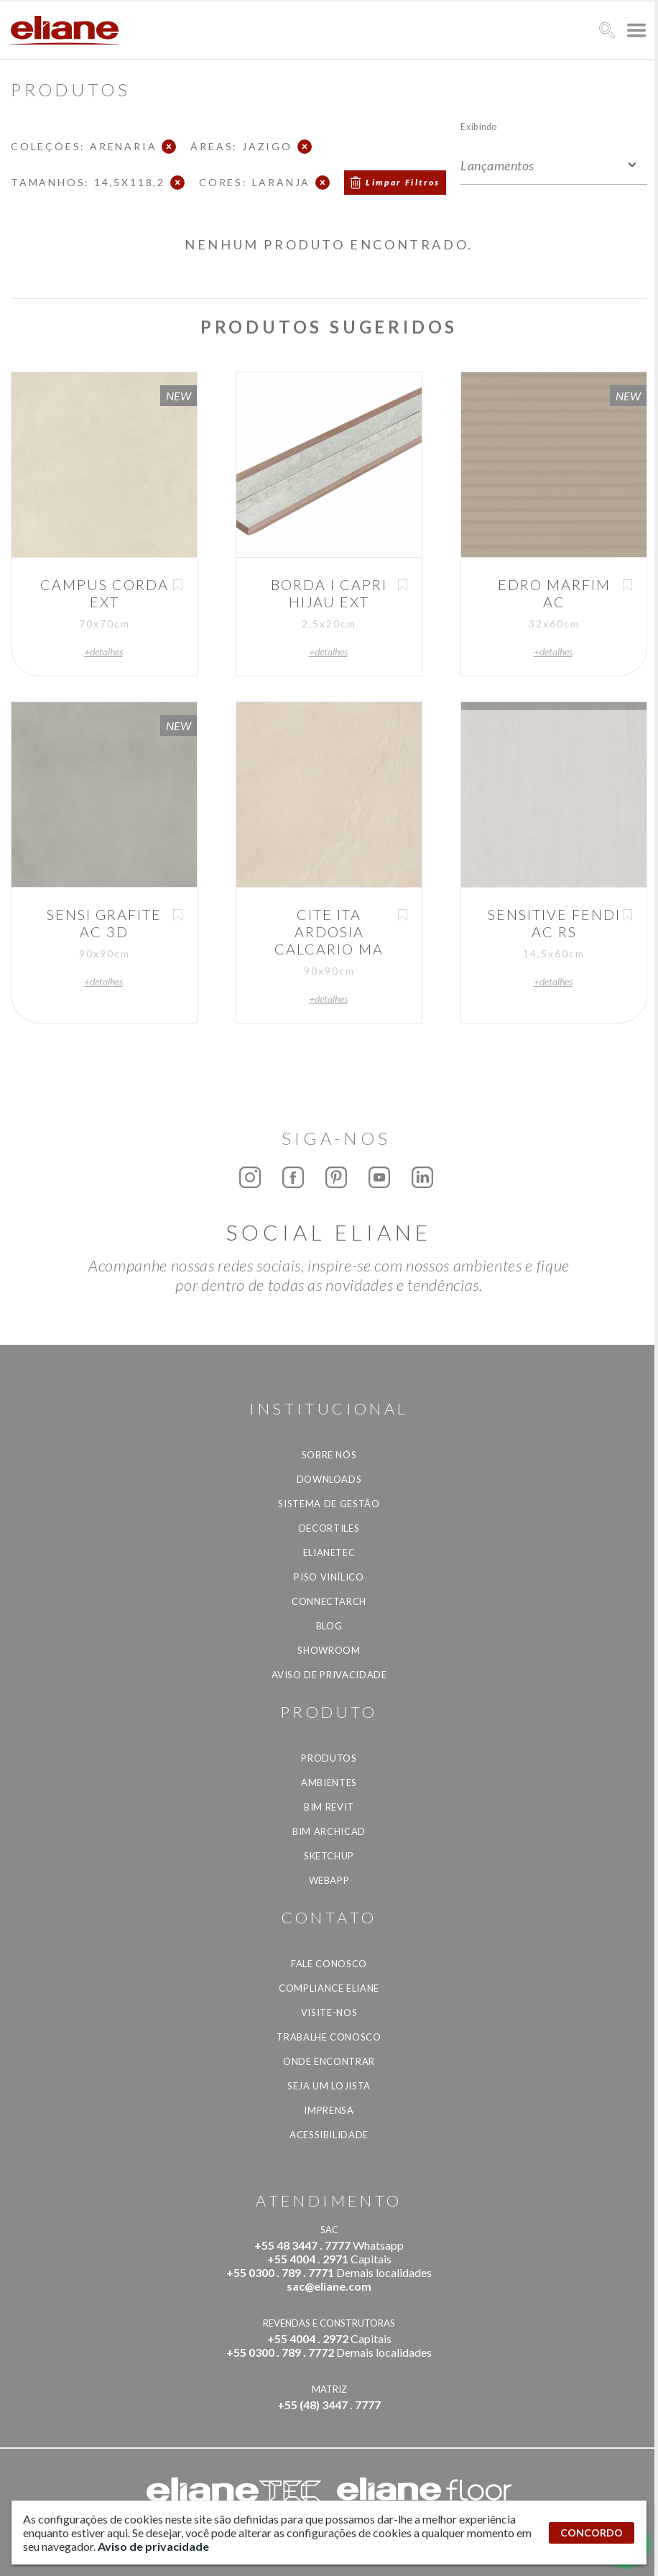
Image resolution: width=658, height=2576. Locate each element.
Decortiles (329, 1528)
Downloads (329, 1479)
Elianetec (329, 1552)
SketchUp (329, 1856)
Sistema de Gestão (328, 1503)
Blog (329, 1626)
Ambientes (329, 1782)
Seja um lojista (329, 2086)
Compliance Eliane (329, 1988)
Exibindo (478, 126)
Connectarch (329, 1601)
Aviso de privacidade (329, 1674)
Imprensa (328, 2110)
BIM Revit (329, 1807)
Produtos (328, 1758)
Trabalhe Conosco (329, 2037)
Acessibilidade (329, 2134)
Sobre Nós (329, 1454)
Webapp (329, 1880)
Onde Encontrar (329, 2061)
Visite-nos (329, 2012)
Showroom (328, 1650)
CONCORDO (591, 2532)
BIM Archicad (329, 1831)
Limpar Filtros (403, 182)
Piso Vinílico (328, 1577)
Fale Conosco (329, 1963)
